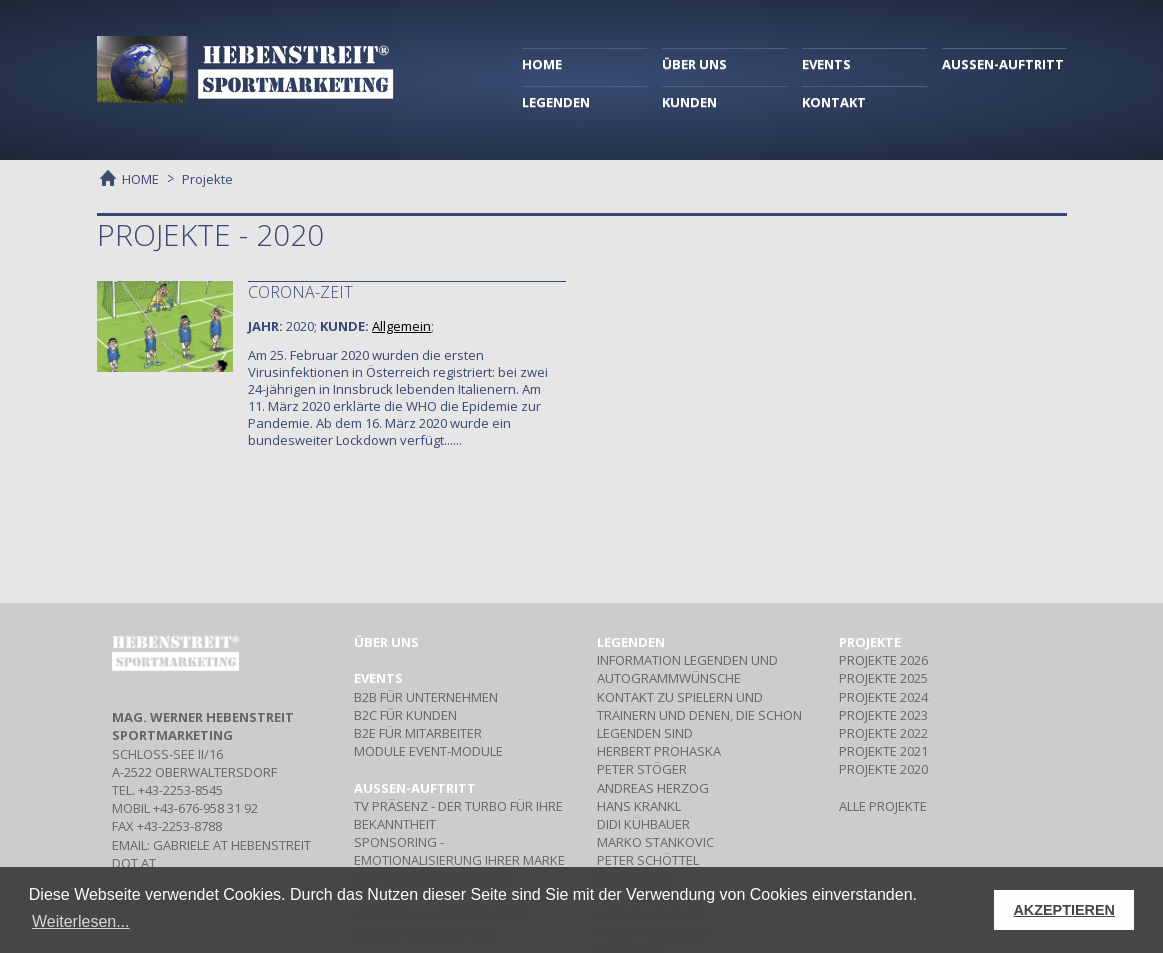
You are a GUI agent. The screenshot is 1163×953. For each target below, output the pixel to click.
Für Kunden (405, 715)
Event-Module (428, 751)
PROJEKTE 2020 (883, 769)
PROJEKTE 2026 (883, 660)
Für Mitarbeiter (418, 733)
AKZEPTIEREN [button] (1064, 910)
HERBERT (659, 751)
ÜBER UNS (694, 64)
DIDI (643, 824)
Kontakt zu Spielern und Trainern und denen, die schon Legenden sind (699, 715)
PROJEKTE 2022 (883, 733)
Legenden (631, 642)
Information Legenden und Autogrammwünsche (687, 669)
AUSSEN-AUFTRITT (1003, 64)
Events (378, 678)
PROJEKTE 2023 (883, 715)
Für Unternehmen (426, 697)
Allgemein (401, 326)
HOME (542, 64)
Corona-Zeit (300, 292)
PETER (642, 769)
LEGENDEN (556, 102)
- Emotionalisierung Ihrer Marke (459, 851)
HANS (639, 806)
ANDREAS (653, 788)
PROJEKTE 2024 (883, 697)
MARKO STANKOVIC (655, 842)
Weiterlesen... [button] (81, 921)
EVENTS (826, 64)
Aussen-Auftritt (415, 788)
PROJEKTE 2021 (883, 751)
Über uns (386, 642)
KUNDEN (689, 102)
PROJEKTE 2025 (883, 678)
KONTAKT (834, 102)
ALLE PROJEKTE (883, 806)
